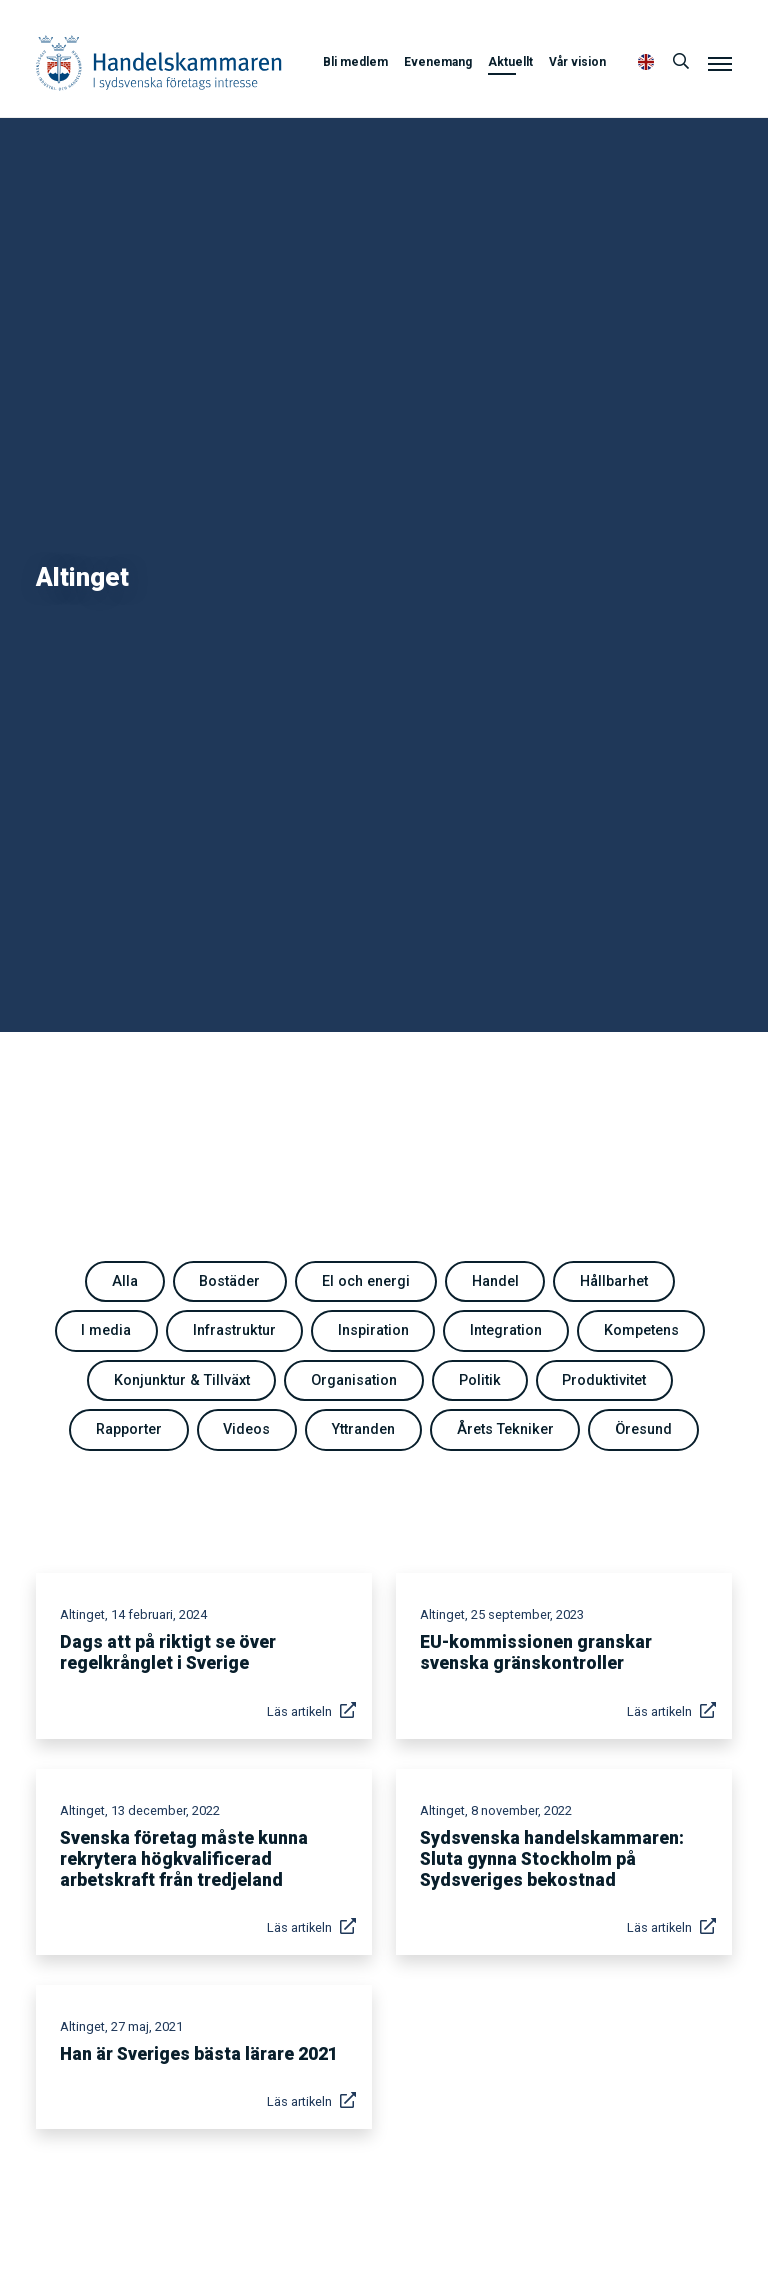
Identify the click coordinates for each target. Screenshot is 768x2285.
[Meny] (720, 63)
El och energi (366, 1281)
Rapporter (129, 1429)
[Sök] (681, 62)
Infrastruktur (234, 1330)
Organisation (354, 1380)
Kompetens (641, 1330)
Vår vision (577, 62)
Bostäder (229, 1281)
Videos (246, 1429)
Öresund (643, 1429)
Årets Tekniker (505, 1429)
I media (106, 1330)
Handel (495, 1281)
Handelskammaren (159, 62)
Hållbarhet (614, 1281)
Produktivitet (604, 1380)
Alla (125, 1281)
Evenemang (438, 62)
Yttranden (363, 1429)
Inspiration (373, 1330)
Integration (506, 1330)
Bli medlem (355, 62)
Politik (480, 1380)
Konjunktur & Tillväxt (182, 1380)
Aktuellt (510, 62)
